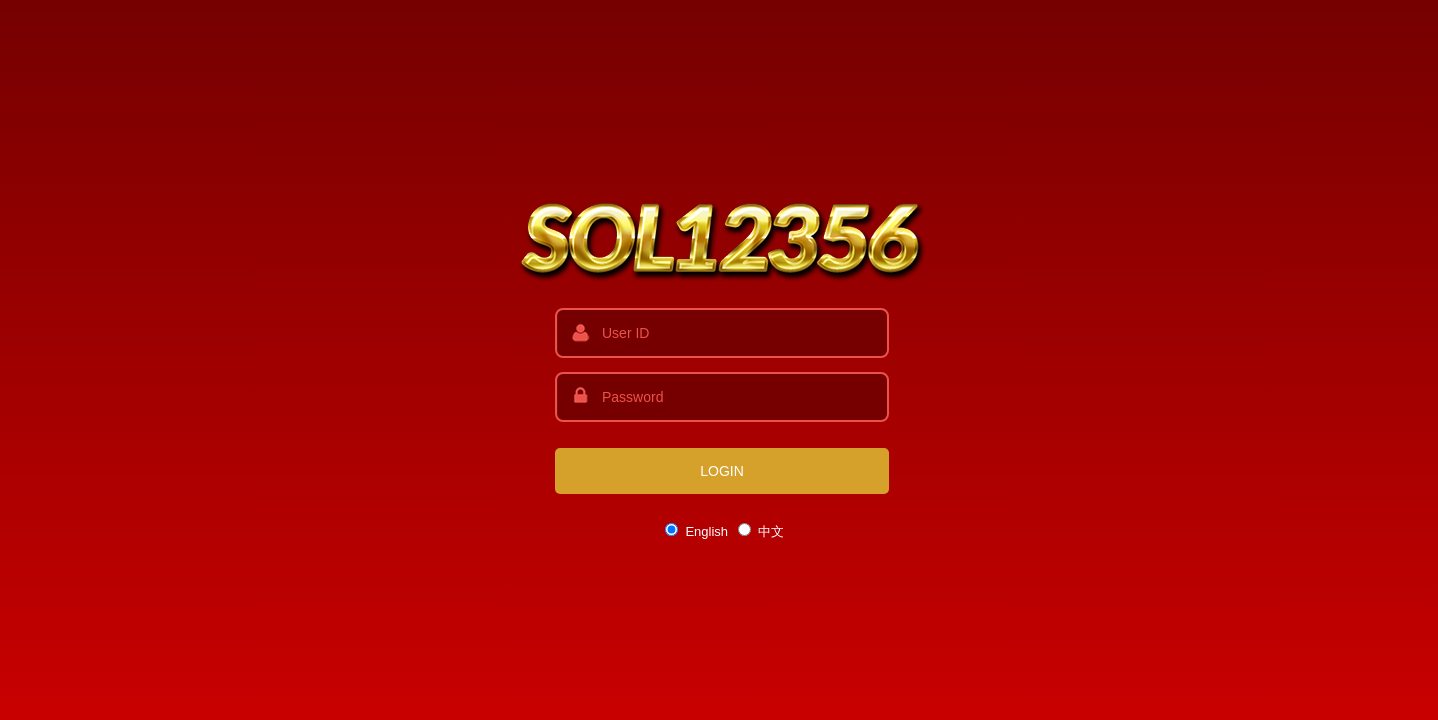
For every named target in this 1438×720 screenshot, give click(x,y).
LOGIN (722, 471)
